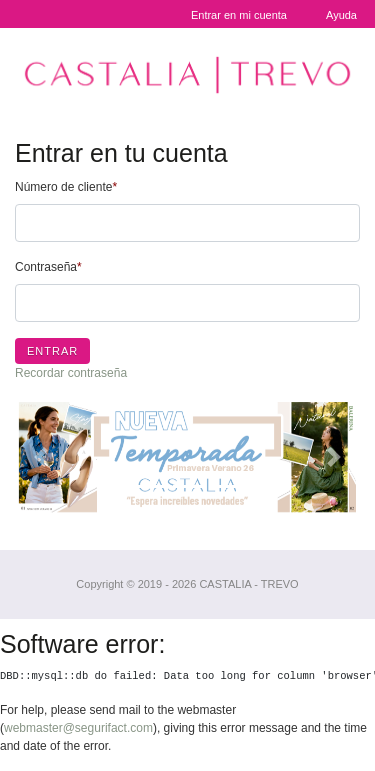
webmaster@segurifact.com (78, 728)
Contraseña (48, 267)
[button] (41, 456)
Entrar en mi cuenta (239, 15)
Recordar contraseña (71, 373)
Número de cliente (66, 187)
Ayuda (341, 15)
